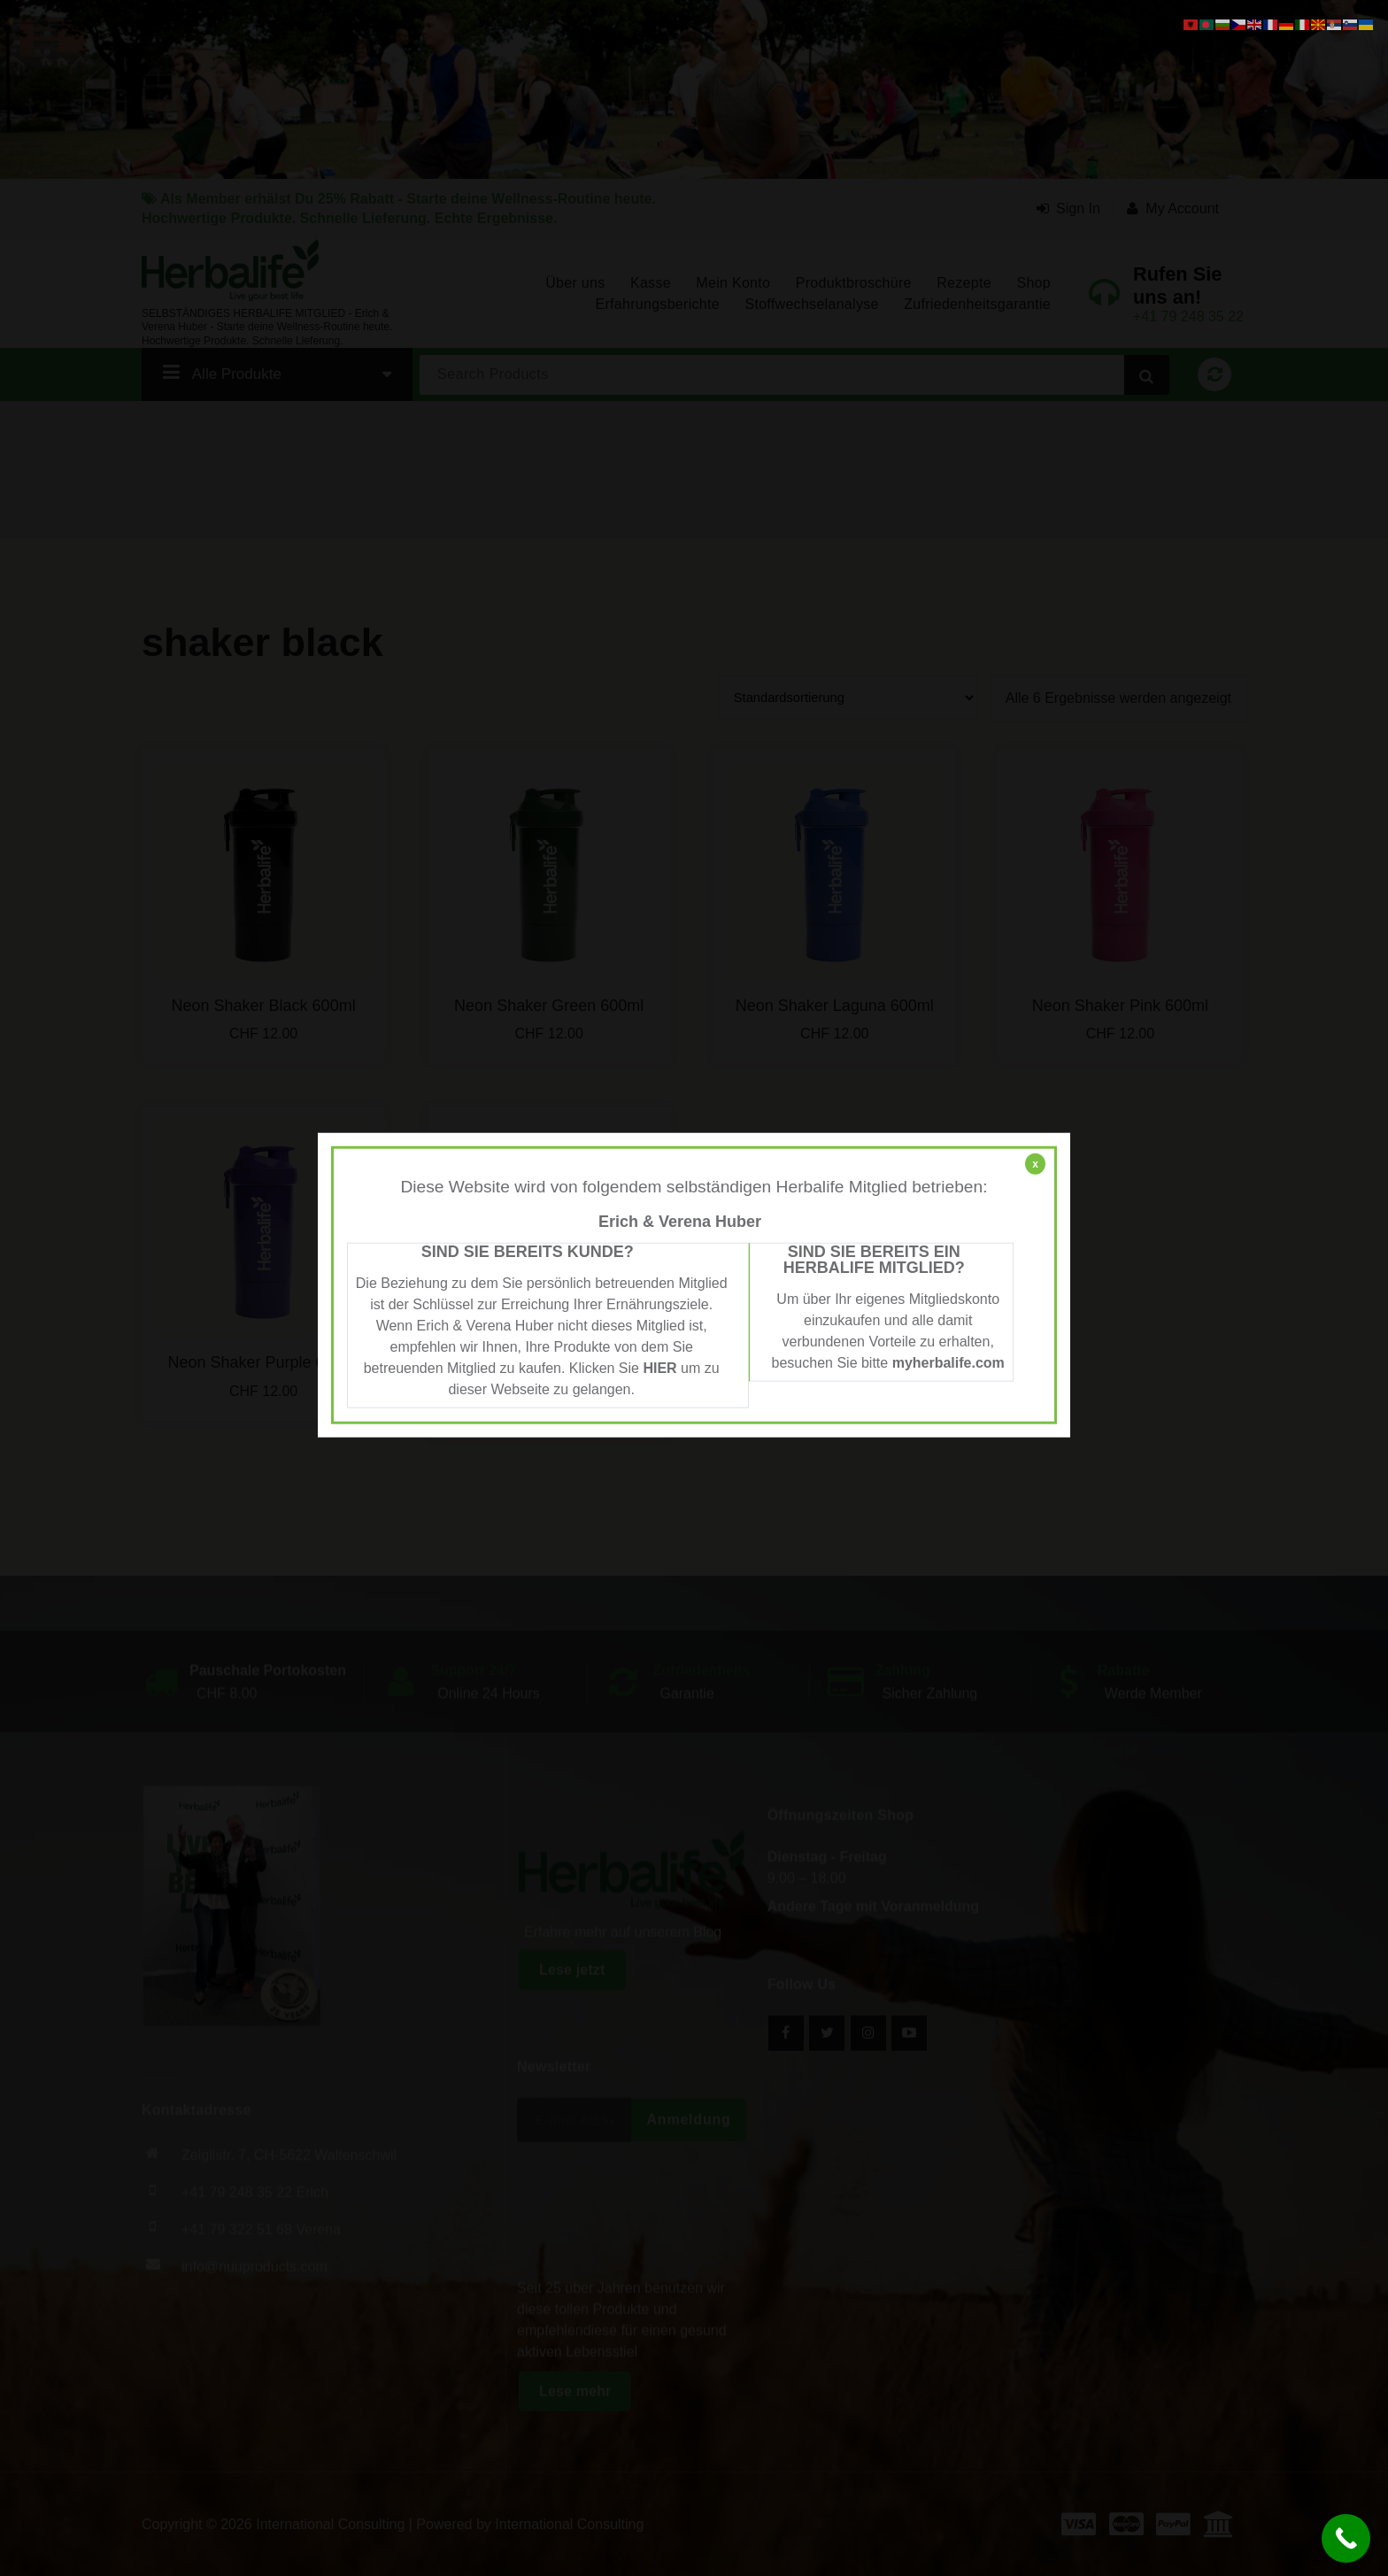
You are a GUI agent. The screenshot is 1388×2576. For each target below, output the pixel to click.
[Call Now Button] (1346, 2538)
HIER (659, 1367)
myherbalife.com (948, 1361)
